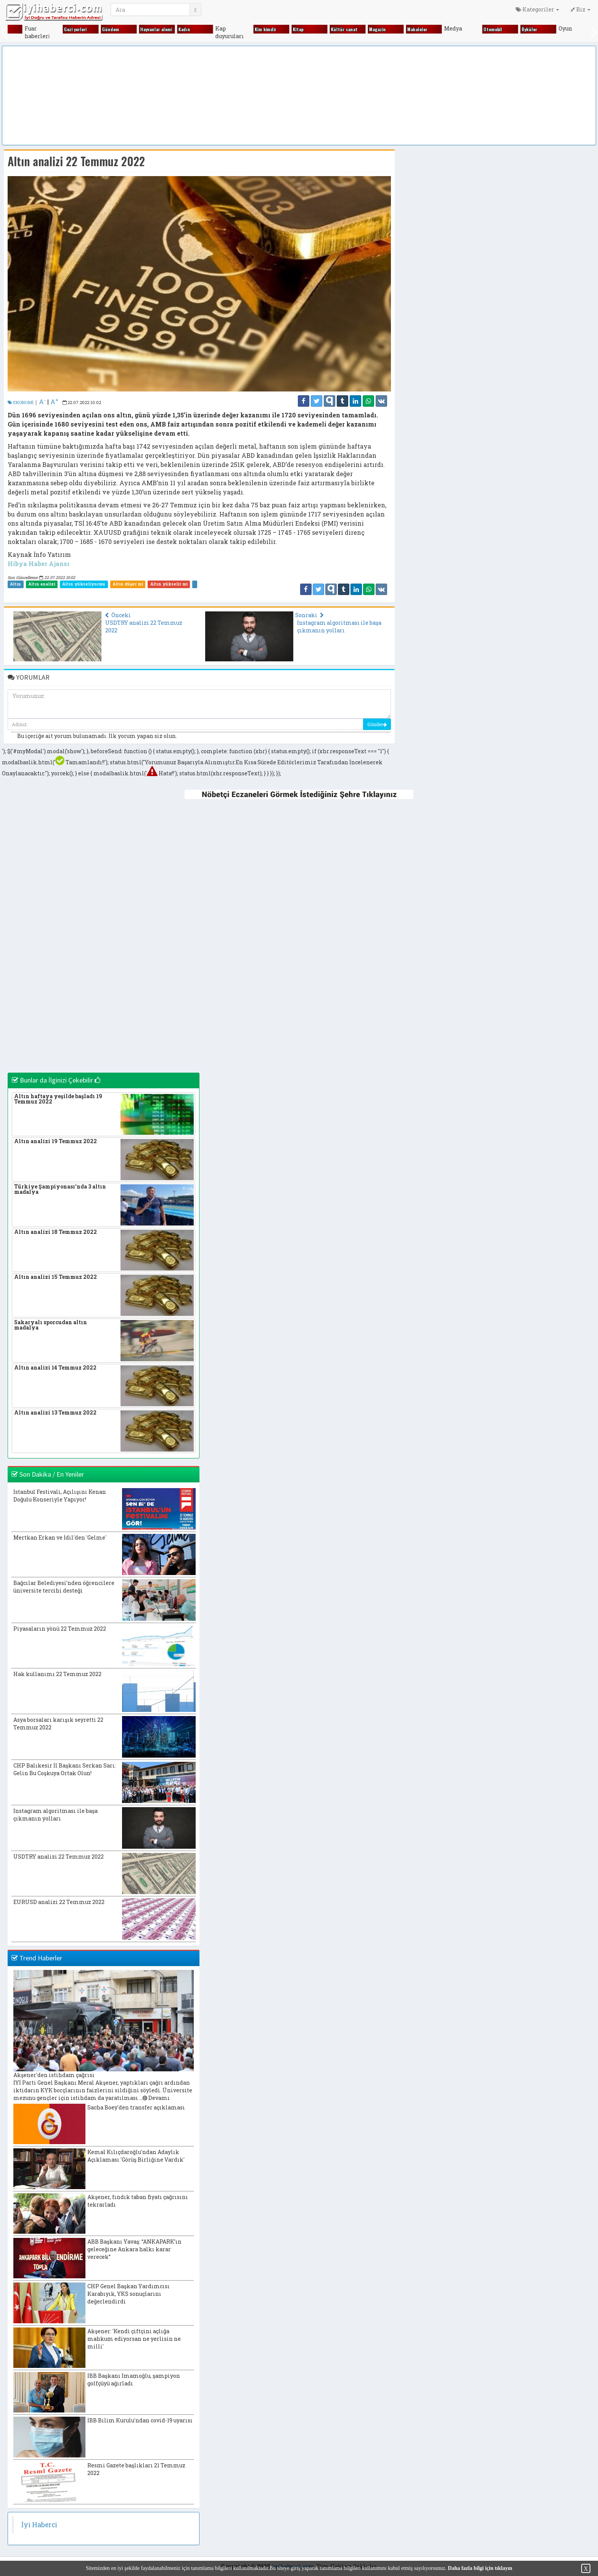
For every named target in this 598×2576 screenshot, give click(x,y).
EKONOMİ (21, 402)
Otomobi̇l (506, 29)
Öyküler (543, 29)
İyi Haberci (39, 2524)
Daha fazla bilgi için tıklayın (480, 2568)
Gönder (377, 724)
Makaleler (431, 29)
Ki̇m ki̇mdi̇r (279, 29)
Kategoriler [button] (537, 9)
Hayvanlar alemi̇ (170, 29)
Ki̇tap (312, 29)
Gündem (124, 29)
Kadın (198, 29)
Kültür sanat (358, 29)
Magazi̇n (391, 29)
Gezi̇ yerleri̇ (89, 29)
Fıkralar (10, 29)
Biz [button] (580, 9)
